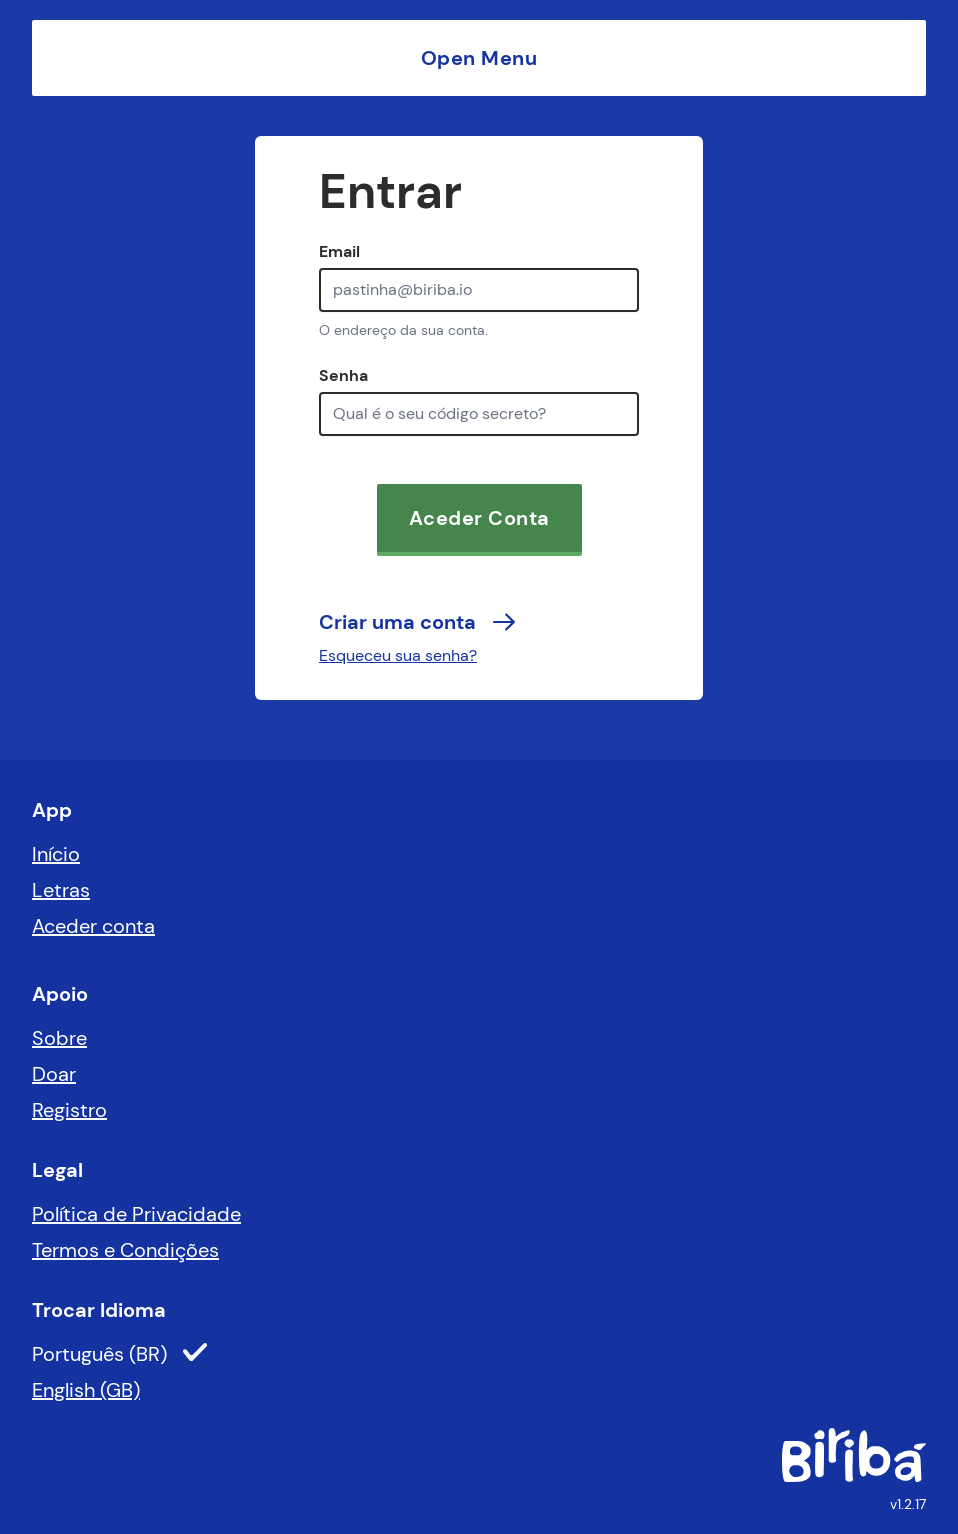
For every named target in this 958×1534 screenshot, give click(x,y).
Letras (61, 890)
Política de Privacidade (136, 1214)
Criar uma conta (417, 622)
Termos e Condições (125, 1250)
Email (339, 251)
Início (56, 854)
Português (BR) (119, 1354)
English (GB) (86, 1390)
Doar (54, 1074)
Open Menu (479, 58)
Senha (343, 375)
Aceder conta (93, 926)
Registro (69, 1110)
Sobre (59, 1038)
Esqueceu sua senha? (398, 655)
